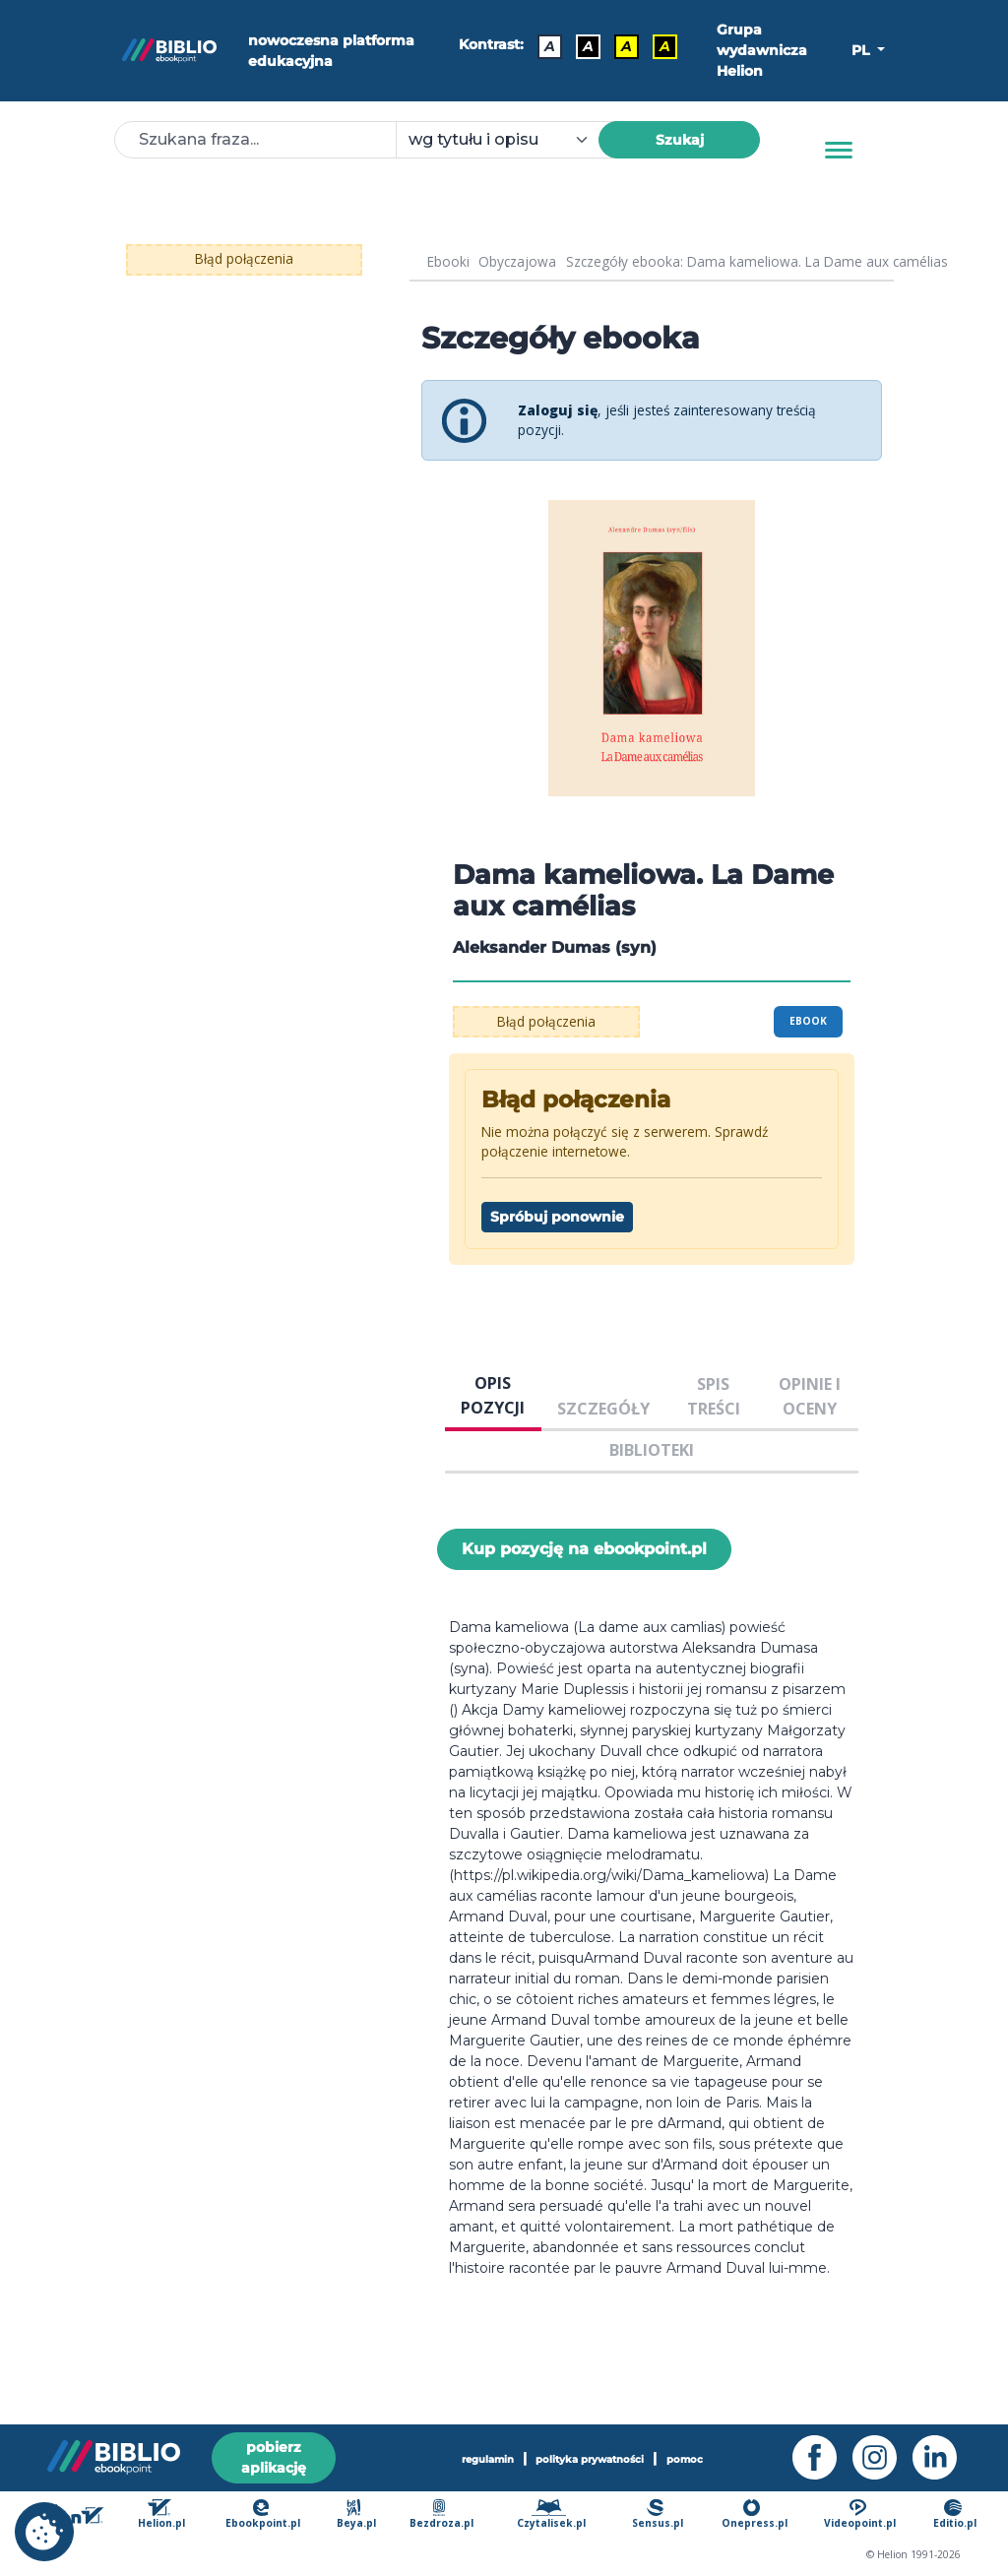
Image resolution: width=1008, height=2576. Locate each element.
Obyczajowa (517, 261)
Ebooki (448, 261)
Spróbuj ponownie (557, 1216)
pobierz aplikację (273, 2457)
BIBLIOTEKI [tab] (651, 1450)
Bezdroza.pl (441, 2514)
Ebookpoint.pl (262, 2514)
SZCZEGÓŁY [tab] (603, 1408)
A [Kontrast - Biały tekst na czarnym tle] (588, 46)
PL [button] (862, 50)
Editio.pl (954, 2514)
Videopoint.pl (860, 2514)
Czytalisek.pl (551, 2514)
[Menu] (838, 150)
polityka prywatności (590, 2459)
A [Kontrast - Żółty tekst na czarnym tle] (665, 46)
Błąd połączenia (244, 258)
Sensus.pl (657, 2514)
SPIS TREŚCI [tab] (713, 1395)
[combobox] (509, 139)
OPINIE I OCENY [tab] (810, 1395)
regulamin (488, 2459)
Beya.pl (356, 2514)
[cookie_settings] (44, 2531)
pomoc (684, 2459)
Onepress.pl (755, 2514)
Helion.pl (161, 2514)
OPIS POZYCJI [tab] (493, 1394)
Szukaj (680, 140)
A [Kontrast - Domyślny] (549, 46)
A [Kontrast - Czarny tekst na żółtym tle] (626, 46)
